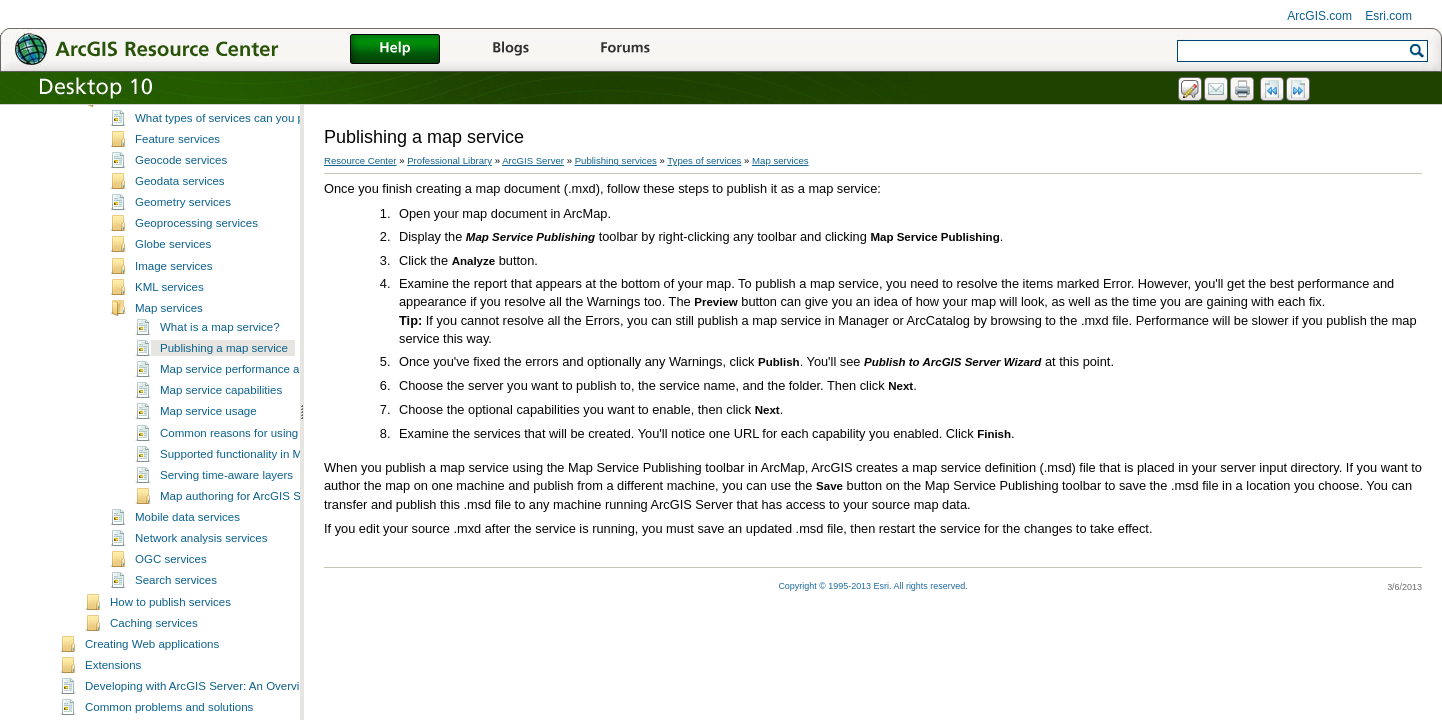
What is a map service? (220, 354)
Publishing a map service (224, 375)
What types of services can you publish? (237, 145)
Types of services (154, 126)
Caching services (154, 650)
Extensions (113, 692)
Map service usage (208, 438)
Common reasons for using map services (264, 460)
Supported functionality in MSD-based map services (292, 481)
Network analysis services (201, 565)
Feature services (177, 166)
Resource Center (360, 160)
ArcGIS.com (1319, 16)
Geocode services (181, 187)
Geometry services (183, 229)
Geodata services (180, 208)
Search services (176, 607)
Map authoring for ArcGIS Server (243, 523)
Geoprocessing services (196, 250)
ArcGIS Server (533, 160)
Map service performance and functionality (268, 396)
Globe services (173, 271)
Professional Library (449, 160)
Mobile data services (187, 544)
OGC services (171, 586)
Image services (173, 293)
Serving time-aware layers (226, 502)
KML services (169, 314)
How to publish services (170, 629)
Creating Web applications (152, 671)
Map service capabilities (221, 417)
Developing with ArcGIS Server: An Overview (199, 713)
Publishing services (134, 106)
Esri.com (1388, 16)
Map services (169, 335)
